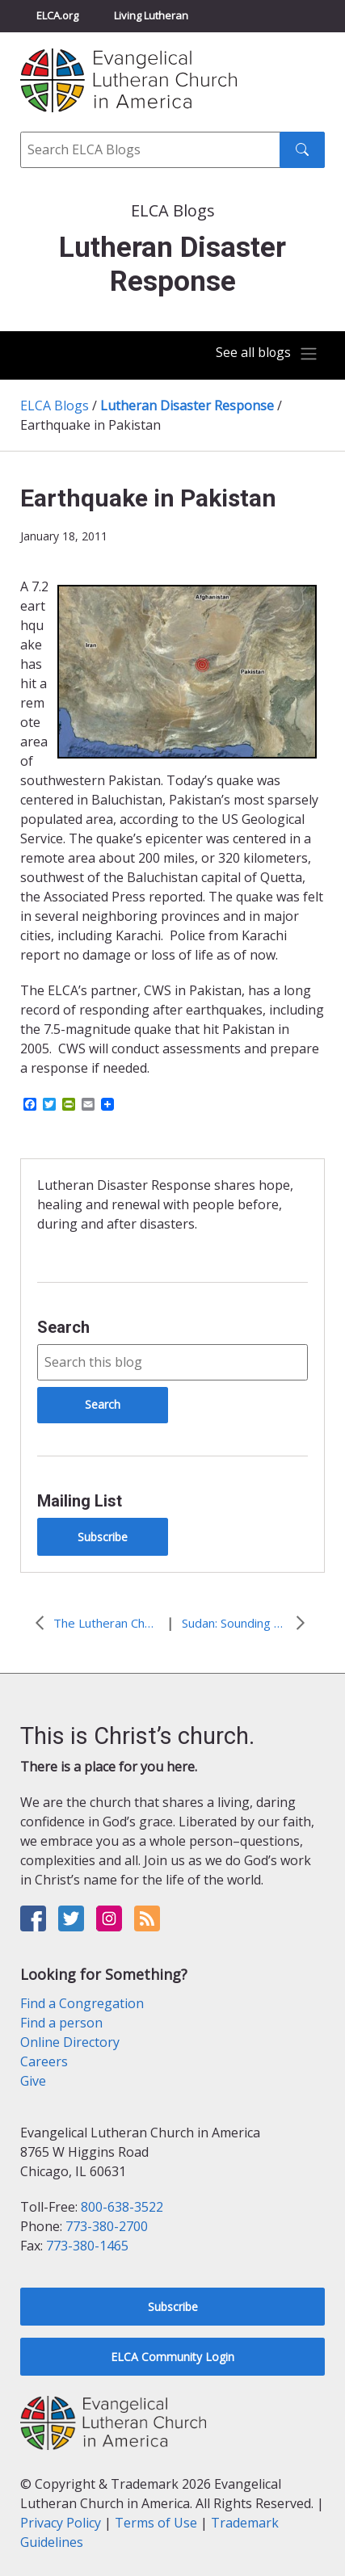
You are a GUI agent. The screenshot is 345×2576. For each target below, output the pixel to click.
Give (33, 2081)
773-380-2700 (106, 2226)
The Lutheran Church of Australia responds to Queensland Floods (105, 1623)
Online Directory (70, 2042)
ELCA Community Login (172, 2356)
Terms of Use (156, 2523)
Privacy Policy (60, 2523)
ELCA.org (57, 15)
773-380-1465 (87, 2246)
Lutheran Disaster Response (187, 405)
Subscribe (103, 1536)
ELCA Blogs (54, 405)
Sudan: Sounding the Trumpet (234, 1623)
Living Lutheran (151, 15)
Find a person (61, 2023)
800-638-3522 (122, 2207)
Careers (44, 2061)
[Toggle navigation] (266, 354)
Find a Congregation (82, 2003)
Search (63, 1327)
